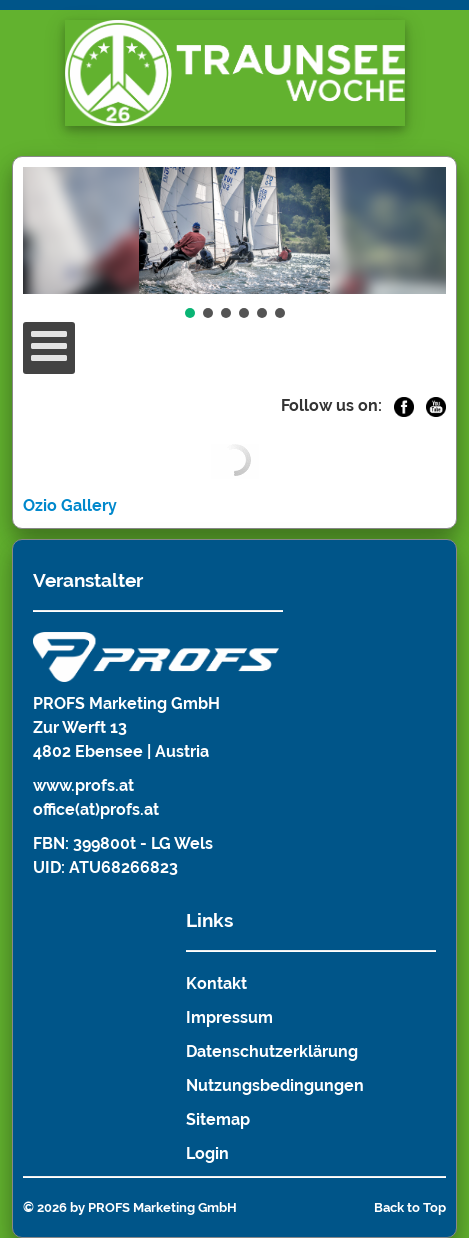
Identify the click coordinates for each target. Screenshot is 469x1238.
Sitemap (218, 1119)
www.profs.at (83, 785)
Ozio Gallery (70, 505)
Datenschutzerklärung (272, 1051)
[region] (234, 244)
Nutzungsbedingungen (275, 1085)
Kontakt (216, 983)
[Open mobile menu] (49, 348)
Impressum (229, 1017)
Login (207, 1153)
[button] (190, 313)
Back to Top (410, 1207)
